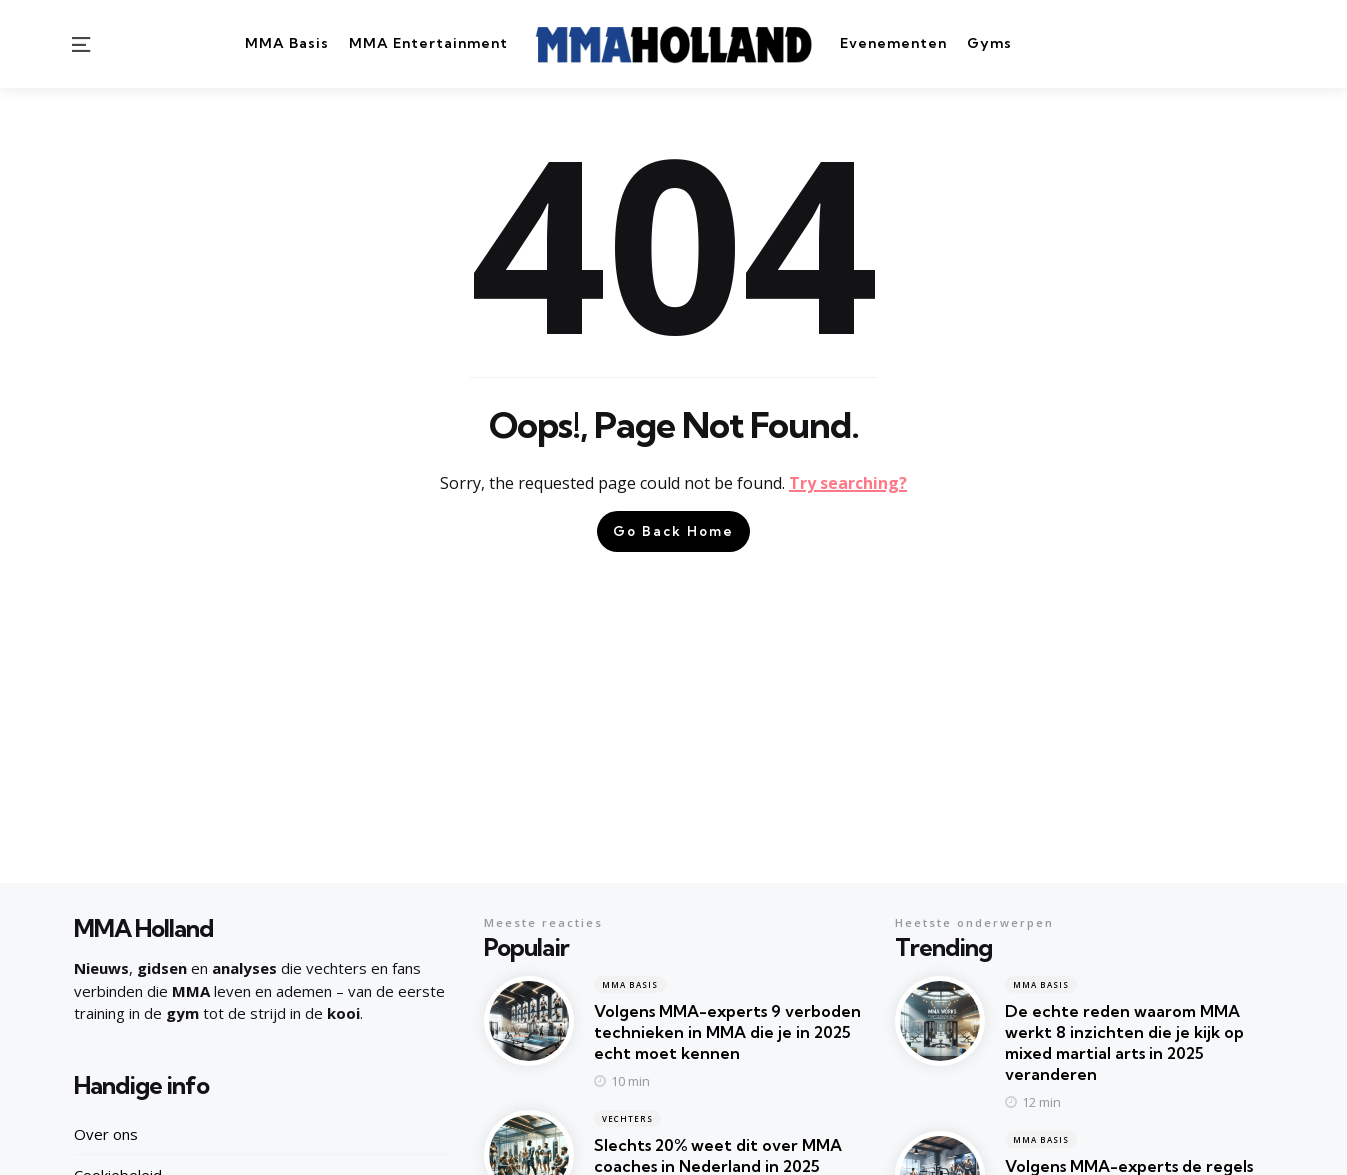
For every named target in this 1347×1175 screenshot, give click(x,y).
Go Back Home (673, 531)
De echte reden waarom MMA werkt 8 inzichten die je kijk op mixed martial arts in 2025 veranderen (1124, 1042)
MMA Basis (630, 984)
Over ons (106, 1134)
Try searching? (848, 483)
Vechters (627, 1118)
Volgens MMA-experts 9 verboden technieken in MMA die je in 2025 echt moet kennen (727, 1032)
